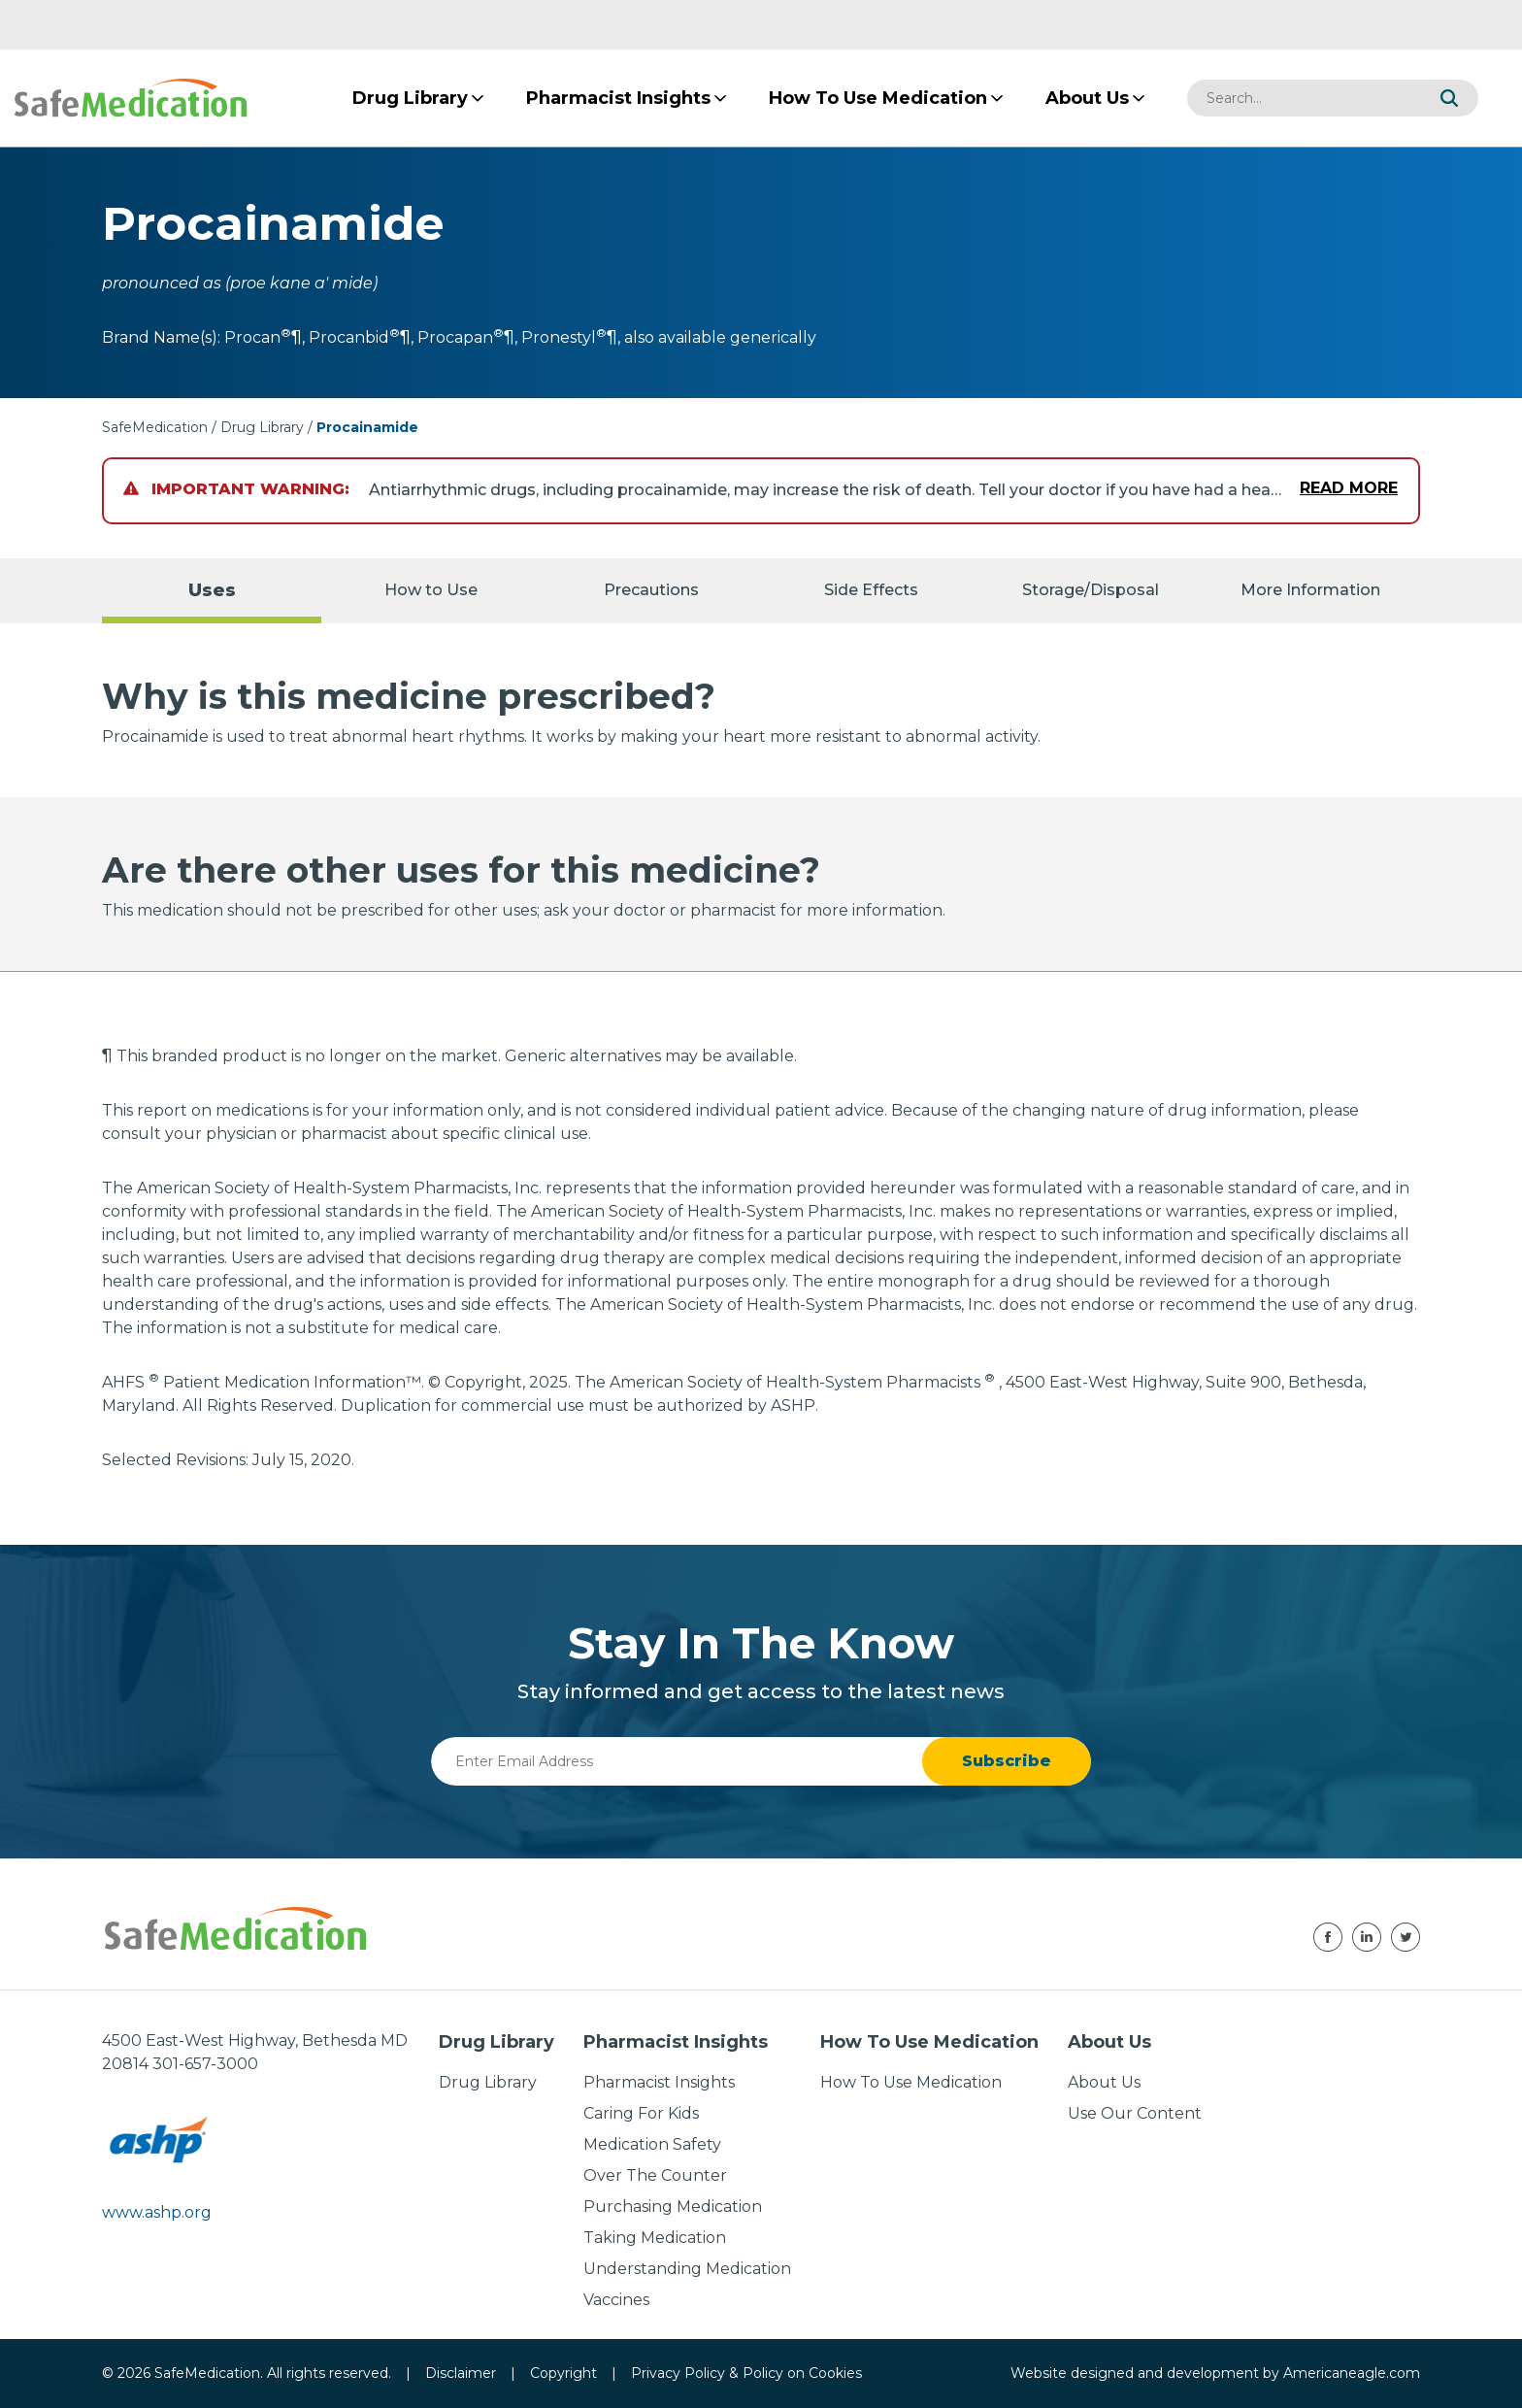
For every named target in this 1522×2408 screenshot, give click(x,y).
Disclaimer (460, 2373)
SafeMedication (155, 427)
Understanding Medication (687, 2268)
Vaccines (616, 2300)
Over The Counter (655, 2175)
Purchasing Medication (672, 2206)
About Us (1104, 2082)
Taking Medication (654, 2237)
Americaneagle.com (1351, 2373)
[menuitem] (410, 98)
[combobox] (1303, 98)
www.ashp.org (157, 2212)
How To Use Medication (911, 2082)
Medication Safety (652, 2144)
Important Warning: (236, 489)
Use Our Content (1135, 2113)
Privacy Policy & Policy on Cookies (746, 2373)
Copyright (563, 2373)
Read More (1349, 488)
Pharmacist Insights (659, 2082)
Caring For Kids (641, 2113)
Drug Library (262, 427)
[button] (1449, 98)
